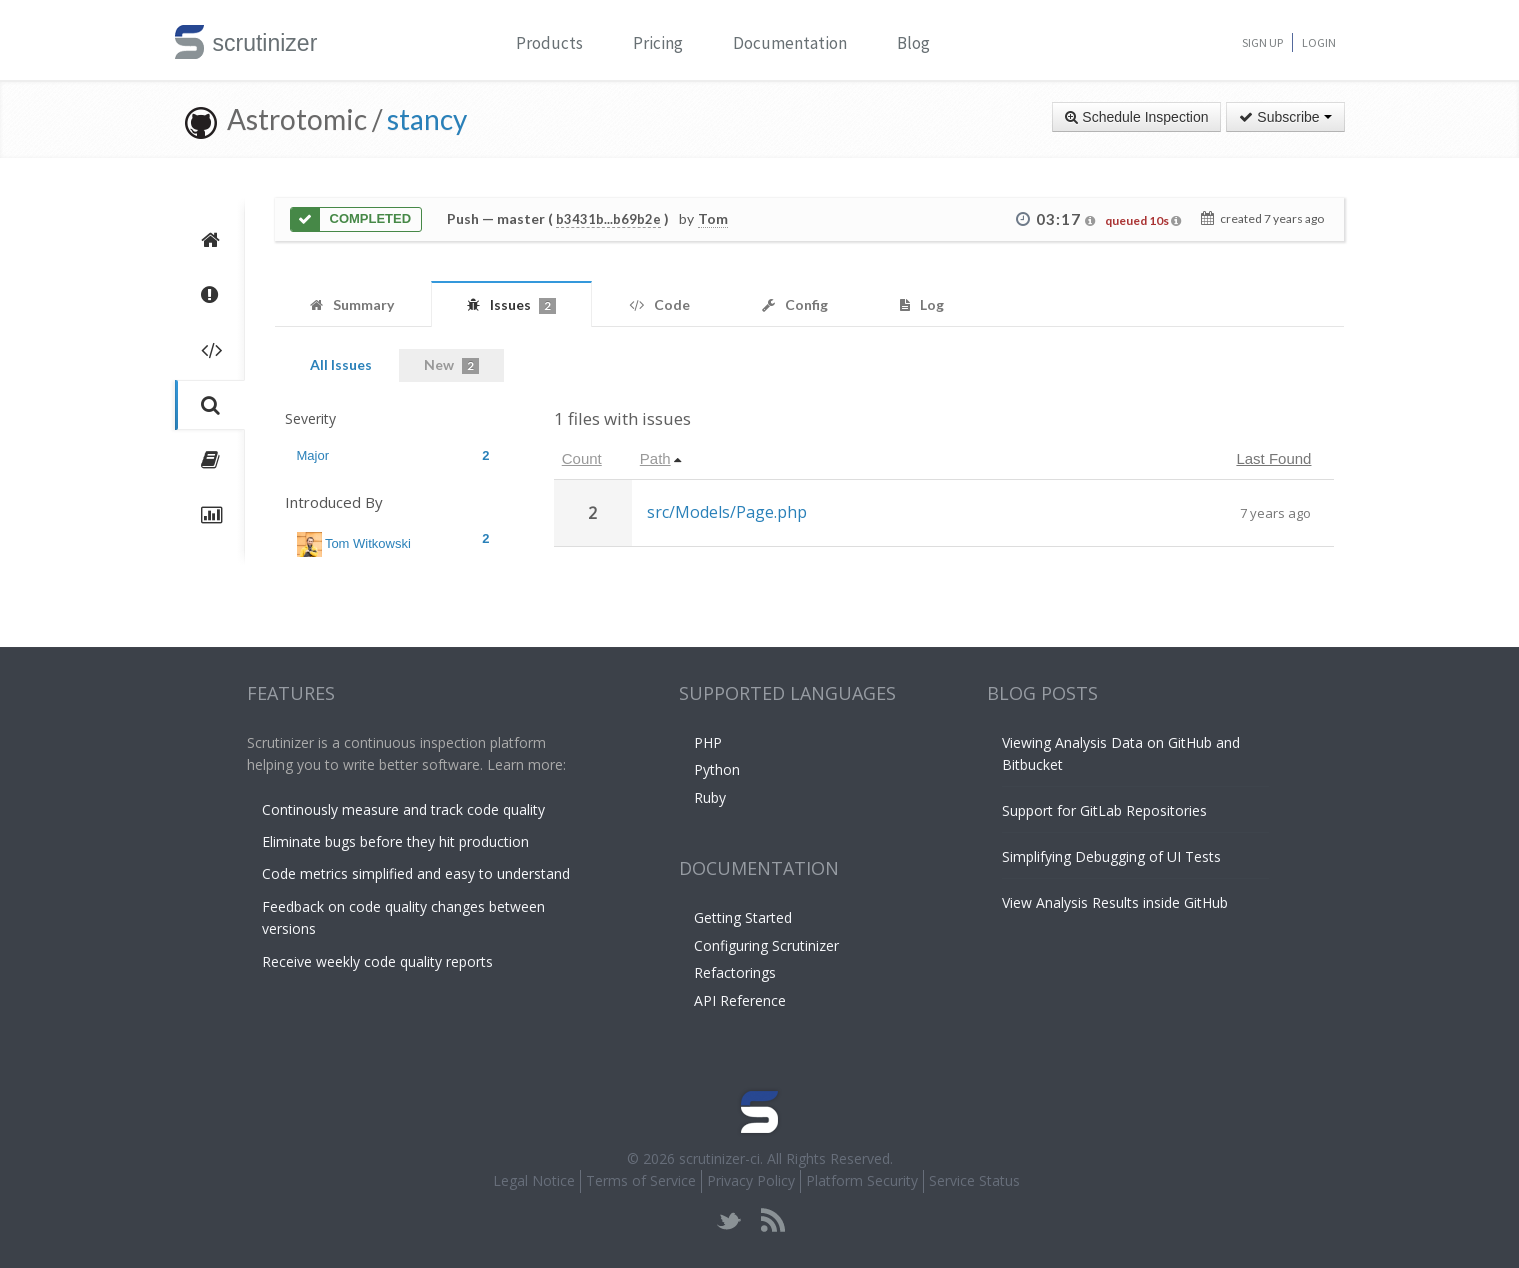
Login (1319, 42)
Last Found (1273, 458)
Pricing (658, 43)
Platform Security (862, 1180)
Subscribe (1285, 117)
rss (772, 1220)
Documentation (790, 43)
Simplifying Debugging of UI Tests (1111, 856)
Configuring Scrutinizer (766, 945)
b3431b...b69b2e (608, 219)
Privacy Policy (751, 1180)
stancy (427, 119)
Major (393, 455)
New (451, 365)
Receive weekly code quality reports (377, 961)
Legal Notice (534, 1180)
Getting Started (743, 917)
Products (549, 43)
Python (717, 769)
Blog (913, 43)
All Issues (341, 364)
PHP (708, 742)
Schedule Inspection (1136, 117)
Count (582, 458)
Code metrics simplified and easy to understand (416, 873)
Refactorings (735, 972)
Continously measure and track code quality (403, 809)
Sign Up (1262, 42)
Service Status (974, 1180)
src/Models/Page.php (727, 512)
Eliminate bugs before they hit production (395, 841)
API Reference (740, 1000)
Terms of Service (641, 1180)
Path (655, 458)
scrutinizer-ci (719, 1158)
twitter (729, 1220)
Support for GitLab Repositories (1104, 810)
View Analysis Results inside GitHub (1115, 902)
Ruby (710, 797)
